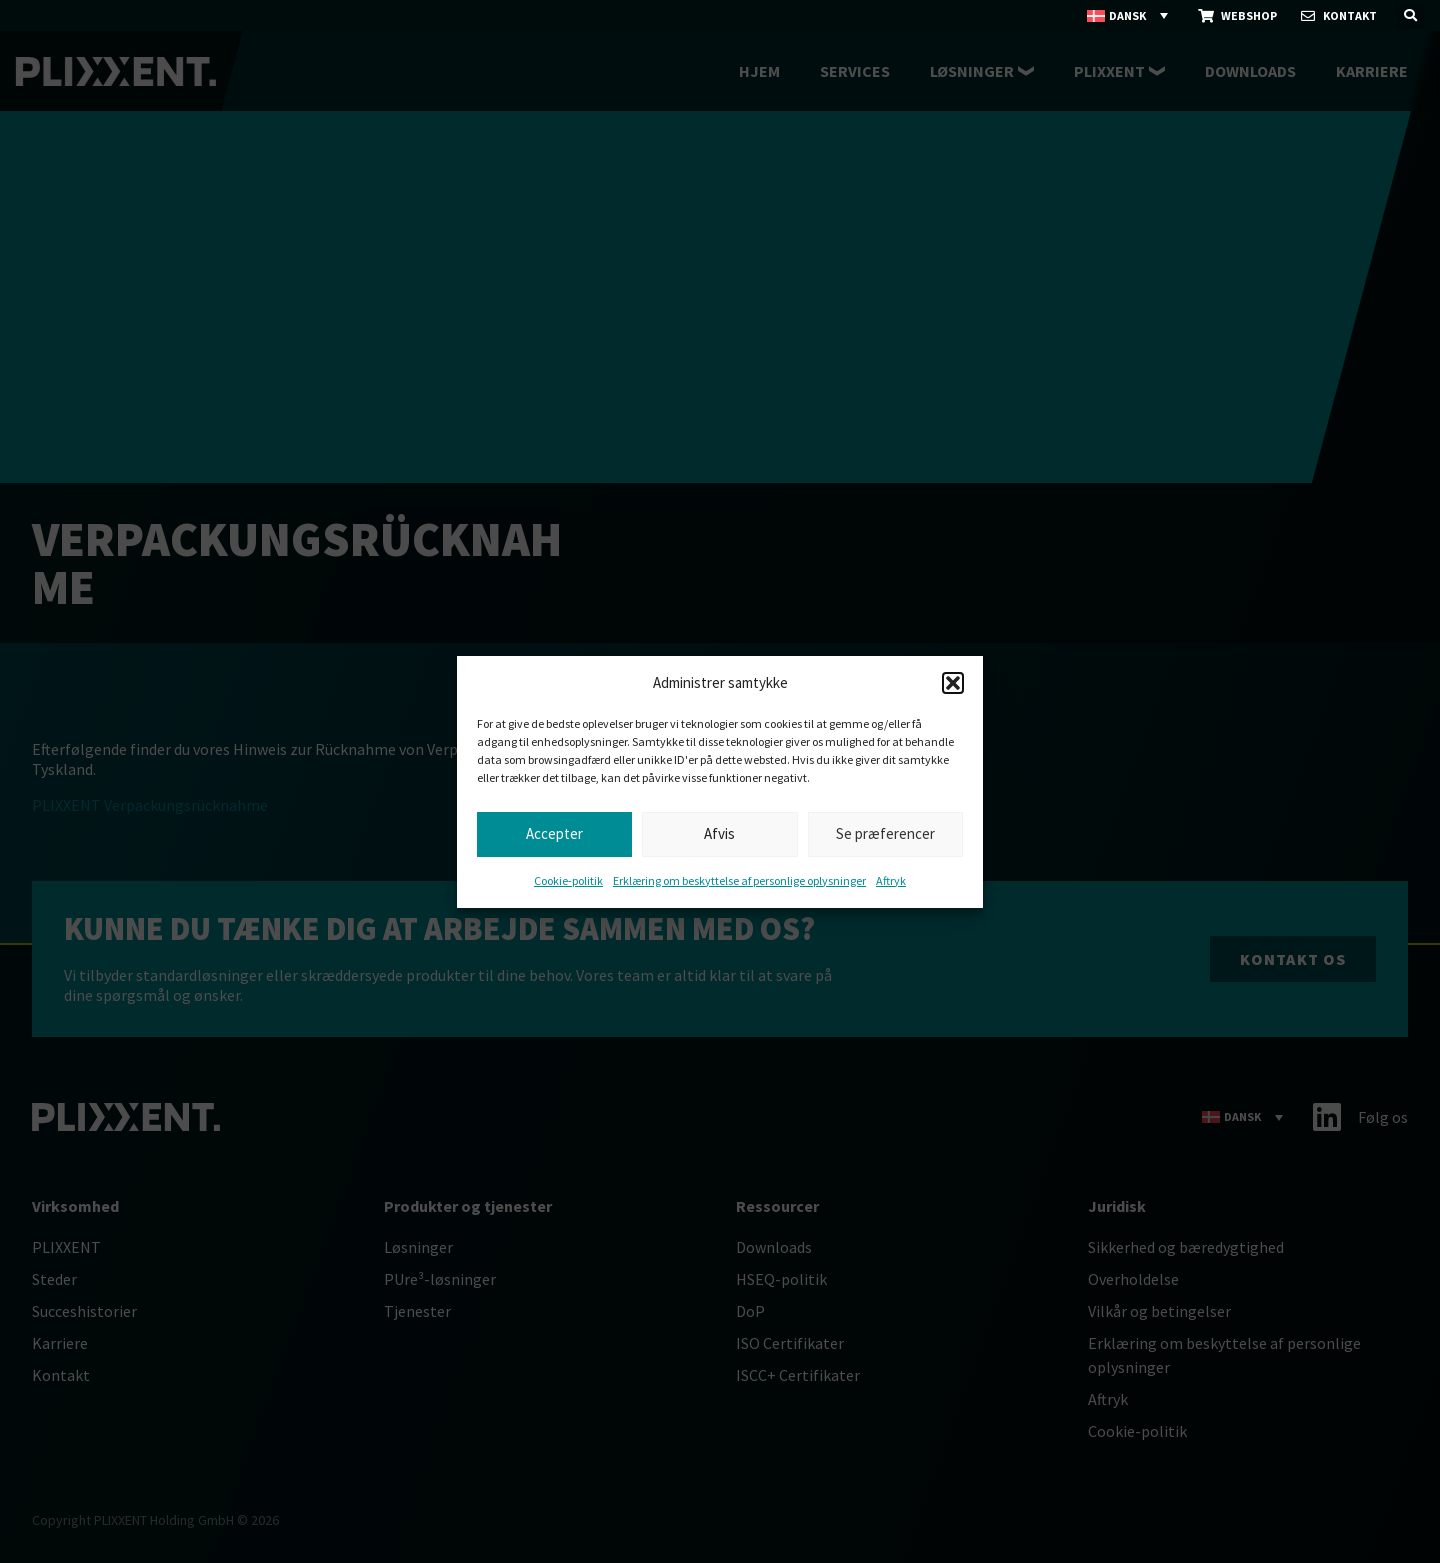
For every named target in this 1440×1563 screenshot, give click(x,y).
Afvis (719, 833)
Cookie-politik (568, 880)
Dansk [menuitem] (1127, 16)
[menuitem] (1128, 16)
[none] (1128, 16)
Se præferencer (885, 833)
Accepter (554, 833)
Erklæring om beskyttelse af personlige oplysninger (739, 880)
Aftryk (891, 880)
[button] (953, 683)
